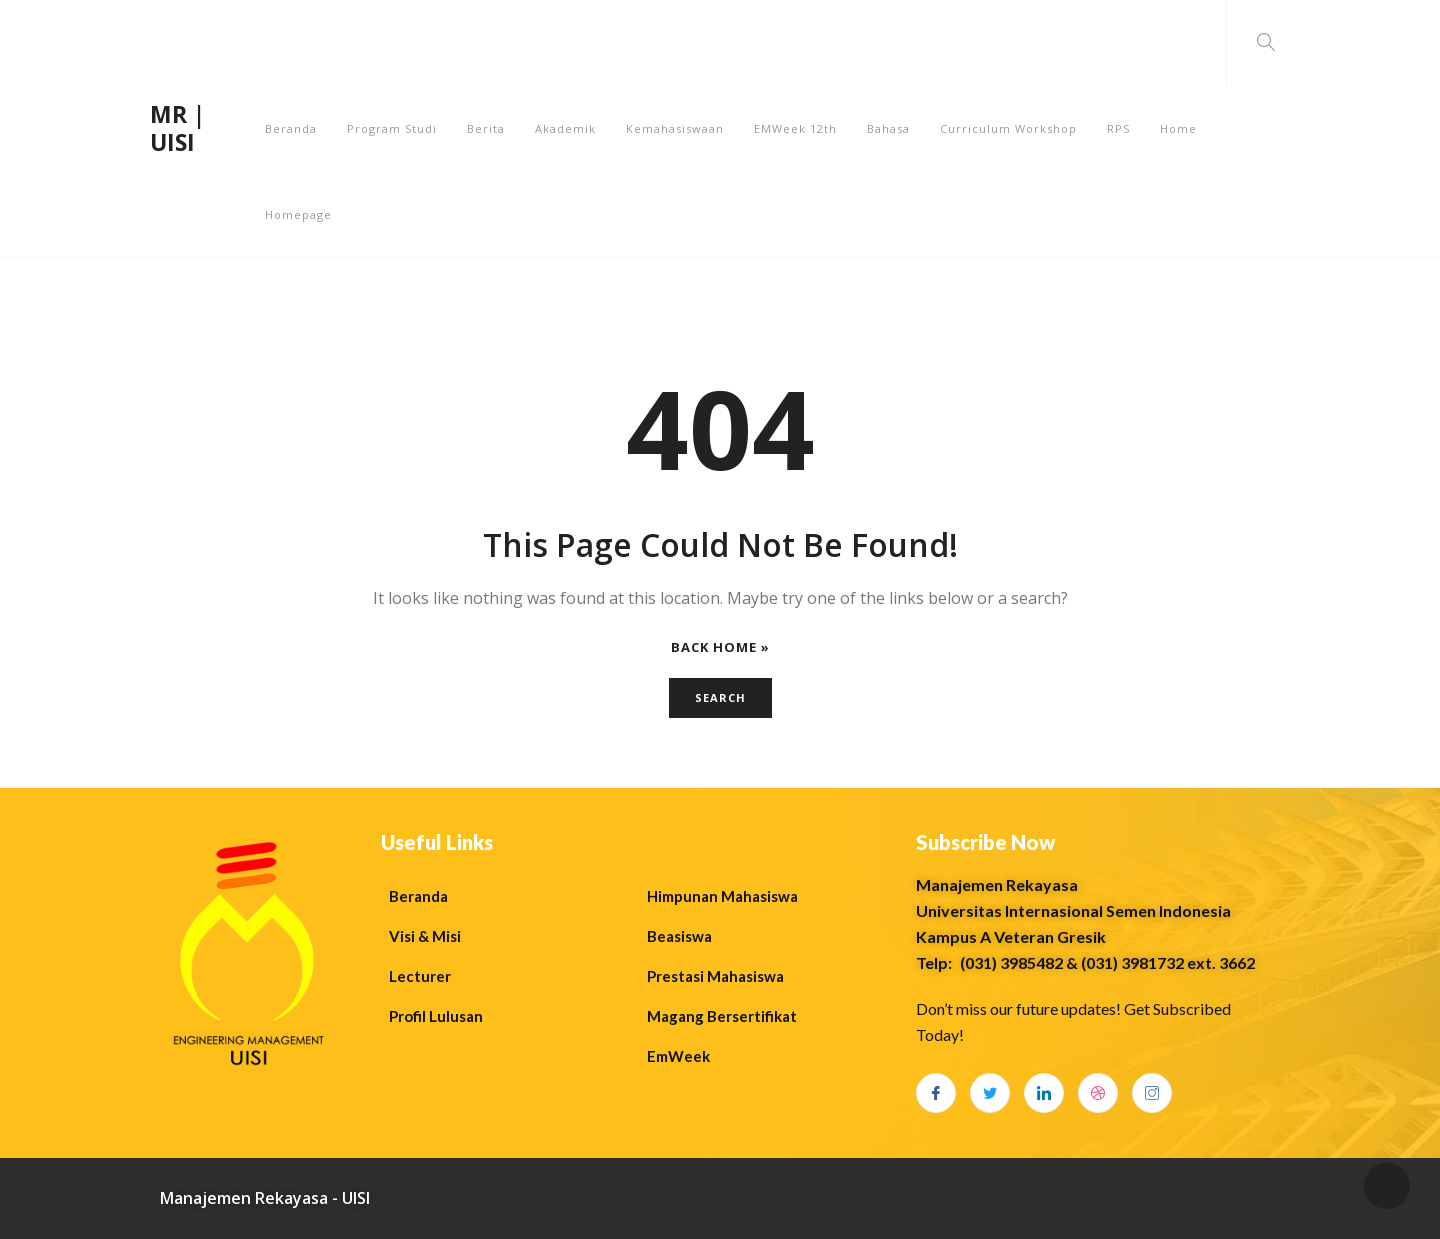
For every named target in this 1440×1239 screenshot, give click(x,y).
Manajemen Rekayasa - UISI (265, 1198)
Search (720, 697)
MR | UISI (177, 128)
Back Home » (720, 647)
